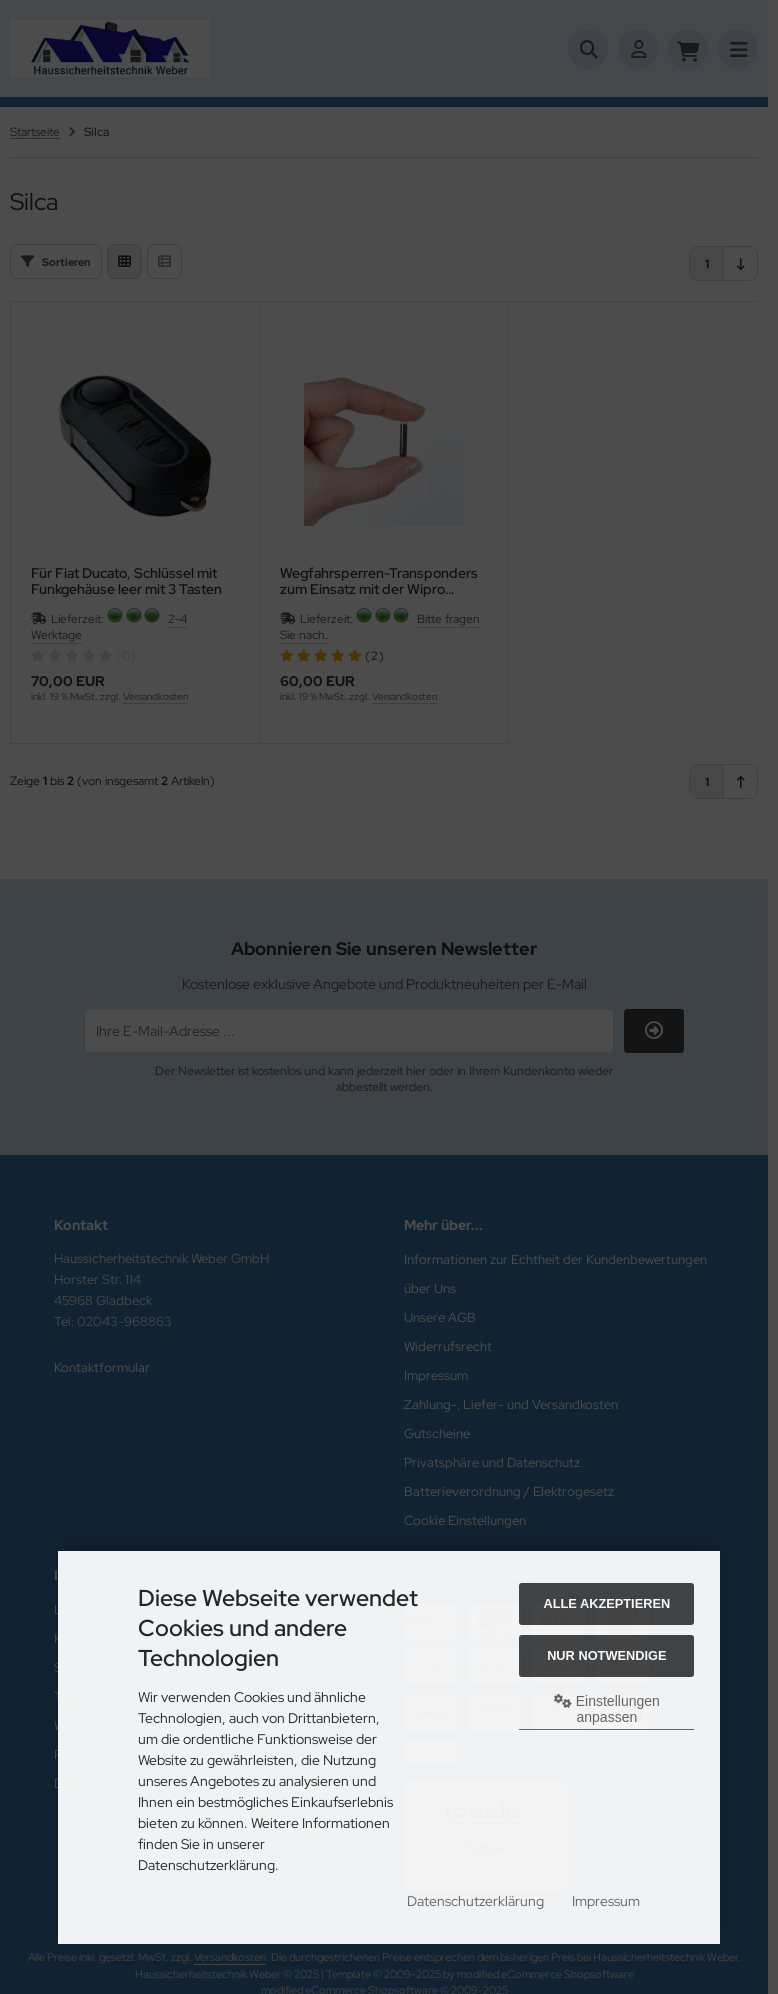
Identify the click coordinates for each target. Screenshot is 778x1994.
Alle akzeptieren (606, 1603)
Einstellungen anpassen (607, 1709)
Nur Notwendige (606, 1655)
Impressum (606, 1901)
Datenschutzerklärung (475, 1901)
